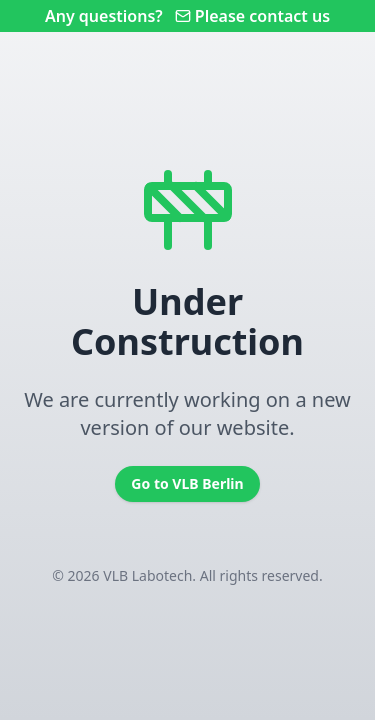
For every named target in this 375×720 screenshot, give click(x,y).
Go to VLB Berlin (187, 483)
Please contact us (252, 16)
